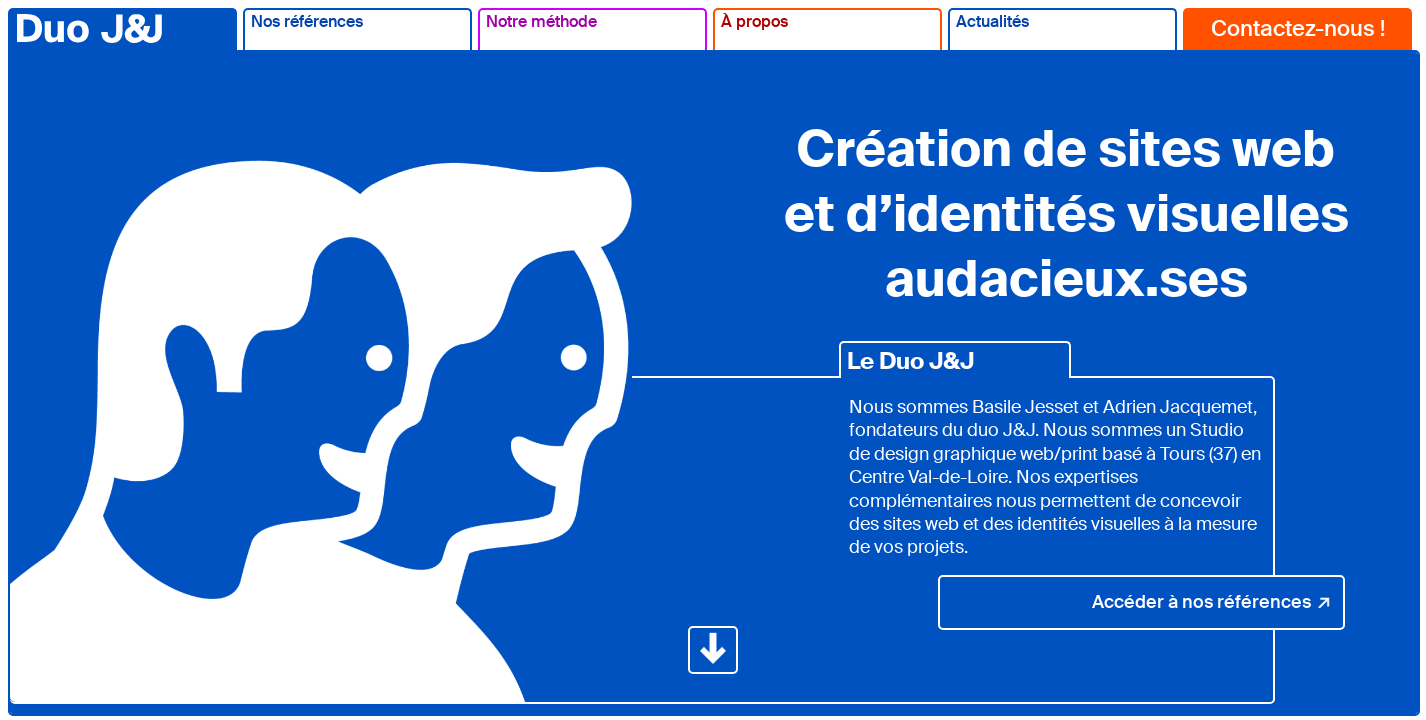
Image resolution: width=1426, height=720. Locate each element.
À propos (754, 21)
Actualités (992, 21)
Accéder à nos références (1211, 602)
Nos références (307, 21)
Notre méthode (541, 21)
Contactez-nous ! (1298, 28)
